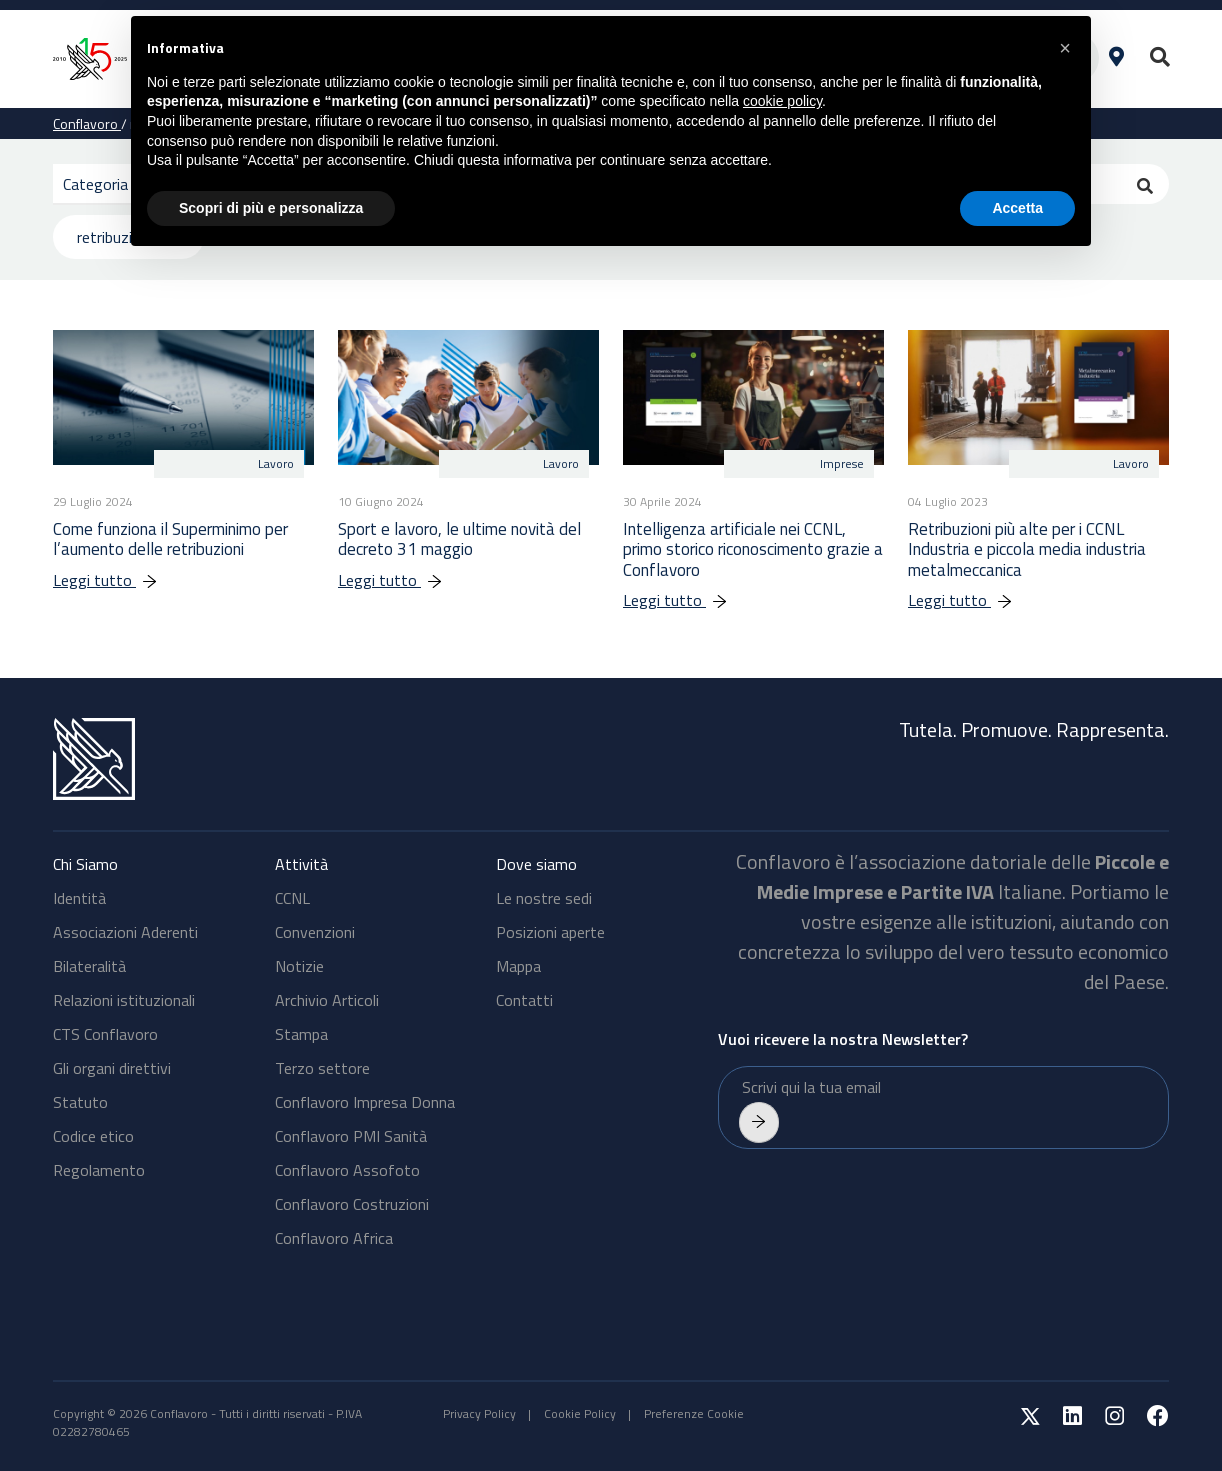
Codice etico (93, 1136)
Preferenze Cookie (694, 1413)
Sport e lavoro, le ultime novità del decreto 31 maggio (459, 539)
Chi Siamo (85, 864)
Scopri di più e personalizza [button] (271, 208)
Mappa (518, 966)
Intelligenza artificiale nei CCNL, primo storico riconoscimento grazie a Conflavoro (753, 549)
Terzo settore (322, 1068)
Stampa (301, 1034)
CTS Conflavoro (105, 1034)
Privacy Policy (479, 1413)
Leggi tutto (115, 580)
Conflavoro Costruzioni (352, 1204)
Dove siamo (536, 864)
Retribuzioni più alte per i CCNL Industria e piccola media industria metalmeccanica (1027, 549)
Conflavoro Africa (334, 1238)
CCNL (292, 898)
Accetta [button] (1017, 208)
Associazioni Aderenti (125, 932)
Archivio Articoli (327, 1000)
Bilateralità (89, 966)
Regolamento (99, 1170)
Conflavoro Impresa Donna (365, 1102)
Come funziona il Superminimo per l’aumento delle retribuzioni (170, 539)
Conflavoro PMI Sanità (351, 1136)
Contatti (524, 1000)
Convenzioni (315, 932)
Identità (79, 898)
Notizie (299, 966)
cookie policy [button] (782, 101)
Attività (301, 864)
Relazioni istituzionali (124, 1000)
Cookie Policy (580, 1413)
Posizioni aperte (550, 932)
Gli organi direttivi (112, 1068)
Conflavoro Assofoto (347, 1170)
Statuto (80, 1102)
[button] (1065, 48)
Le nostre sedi (544, 898)
